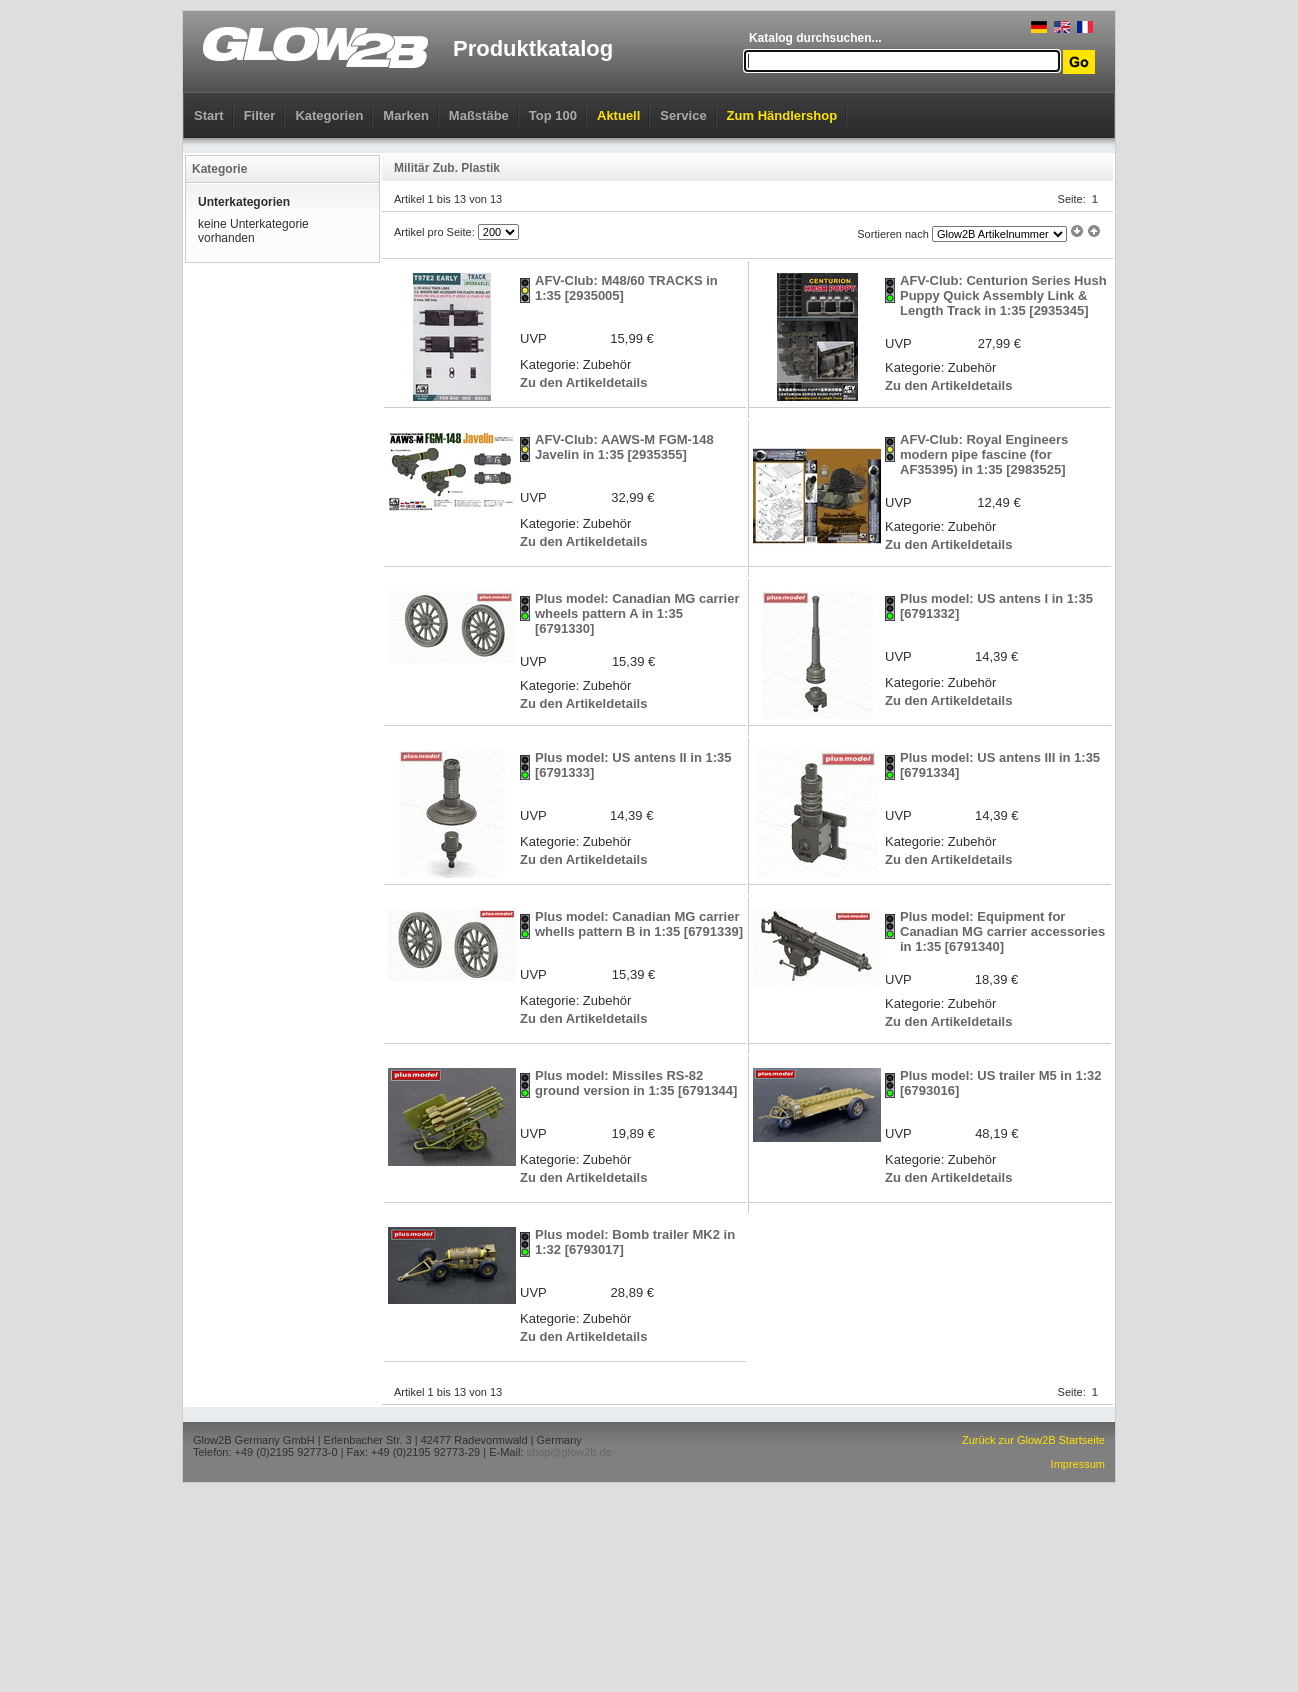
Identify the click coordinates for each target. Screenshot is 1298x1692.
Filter (260, 115)
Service (683, 115)
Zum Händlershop (782, 115)
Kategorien (329, 115)
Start (209, 115)
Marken (406, 115)
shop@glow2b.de (568, 1452)
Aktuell (618, 115)
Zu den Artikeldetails (583, 382)
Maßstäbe (479, 115)
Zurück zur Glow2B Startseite (1033, 1440)
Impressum (1078, 1464)
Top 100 (553, 115)
